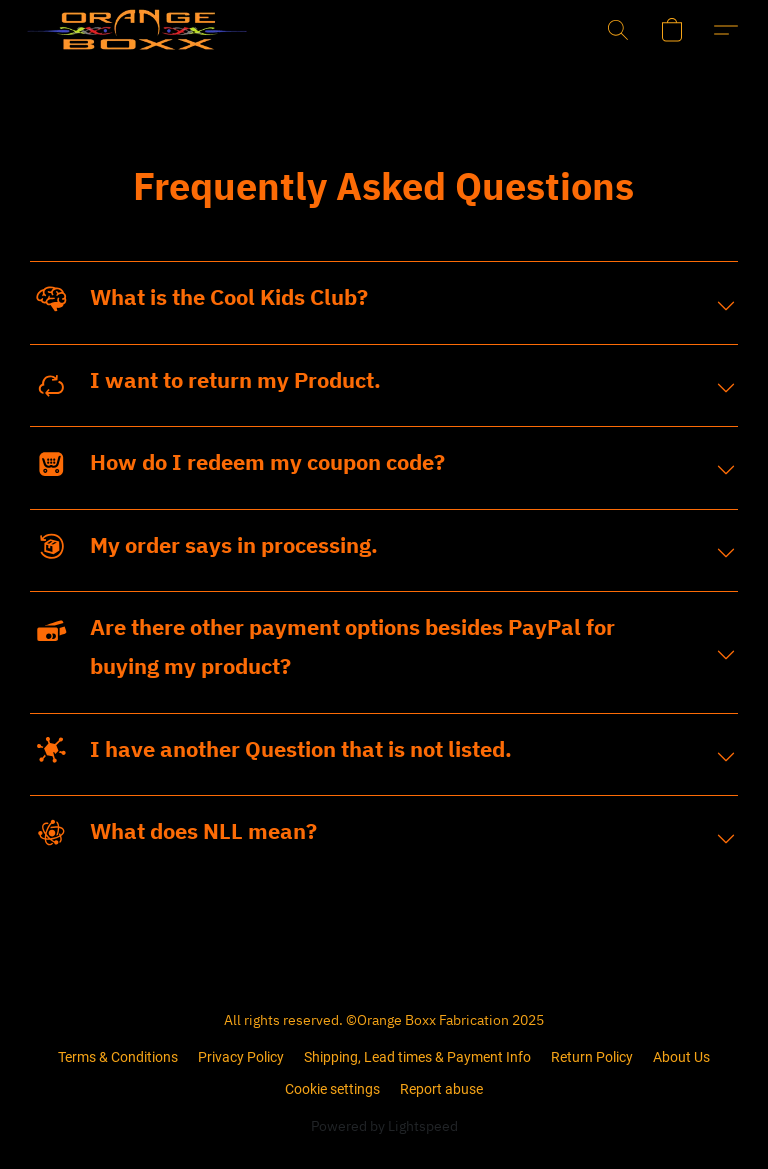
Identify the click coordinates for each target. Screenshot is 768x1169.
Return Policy (592, 1057)
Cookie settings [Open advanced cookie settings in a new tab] (332, 1089)
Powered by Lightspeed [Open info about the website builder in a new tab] (384, 1126)
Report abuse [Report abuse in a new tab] (441, 1089)
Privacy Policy (241, 1057)
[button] (104, 30)
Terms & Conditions (118, 1057)
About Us (681, 1057)
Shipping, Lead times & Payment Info (417, 1057)
